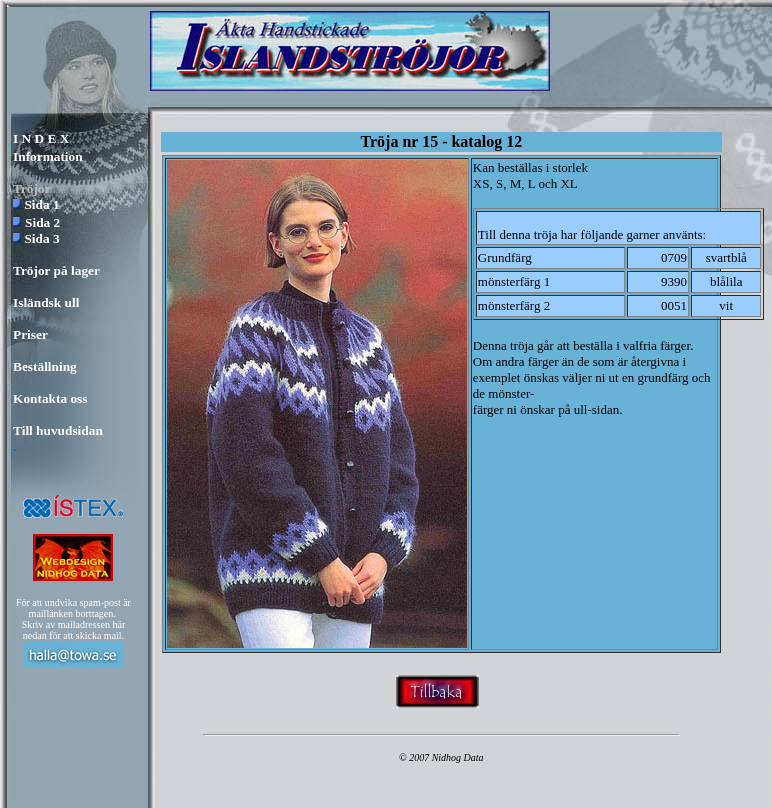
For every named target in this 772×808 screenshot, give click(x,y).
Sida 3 (41, 238)
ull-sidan (597, 409)
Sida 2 (42, 222)
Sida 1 (41, 204)
